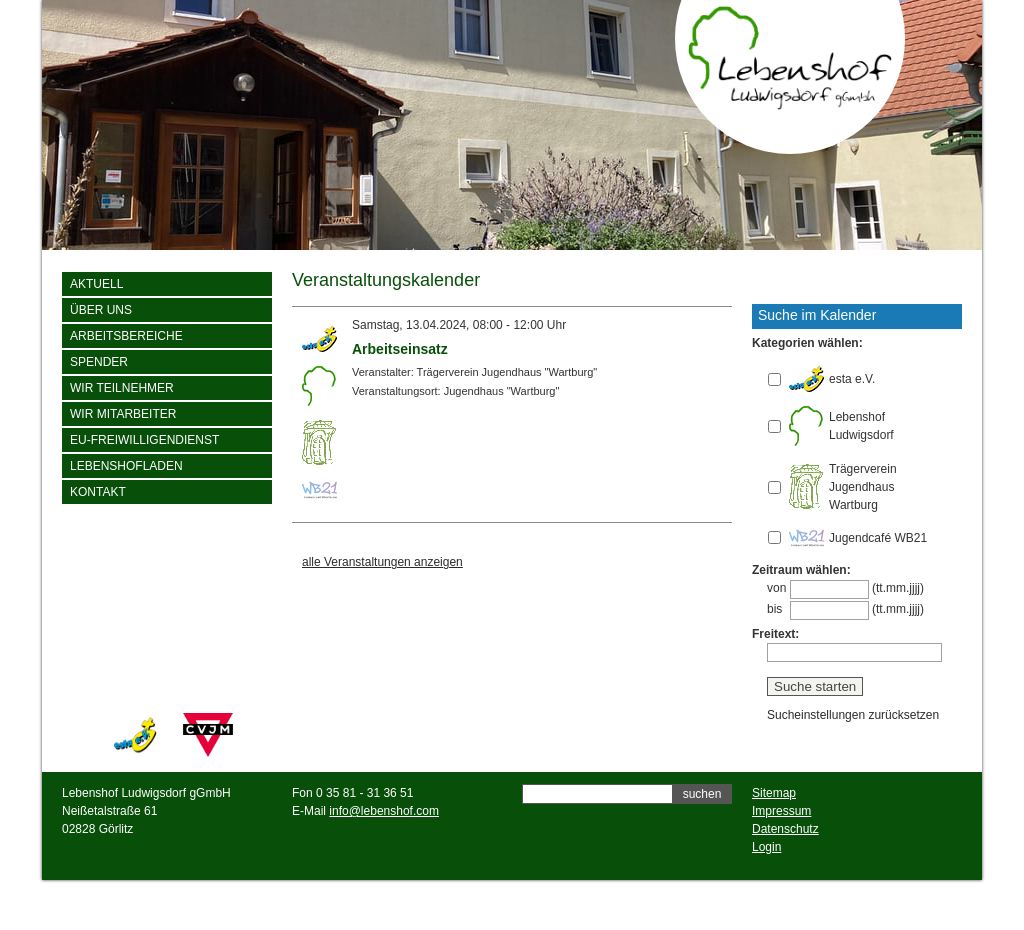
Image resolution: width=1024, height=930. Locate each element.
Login (766, 847)
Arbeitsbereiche (126, 336)
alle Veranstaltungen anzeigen (382, 562)
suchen (702, 794)
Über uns (101, 310)
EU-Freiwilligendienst (144, 440)
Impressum (781, 811)
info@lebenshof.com (384, 811)
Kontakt (98, 492)
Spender (99, 362)
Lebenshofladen (126, 466)
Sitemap (774, 793)
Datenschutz (785, 829)
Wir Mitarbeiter (123, 414)
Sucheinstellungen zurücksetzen (853, 715)
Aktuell (96, 284)
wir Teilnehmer (122, 388)
